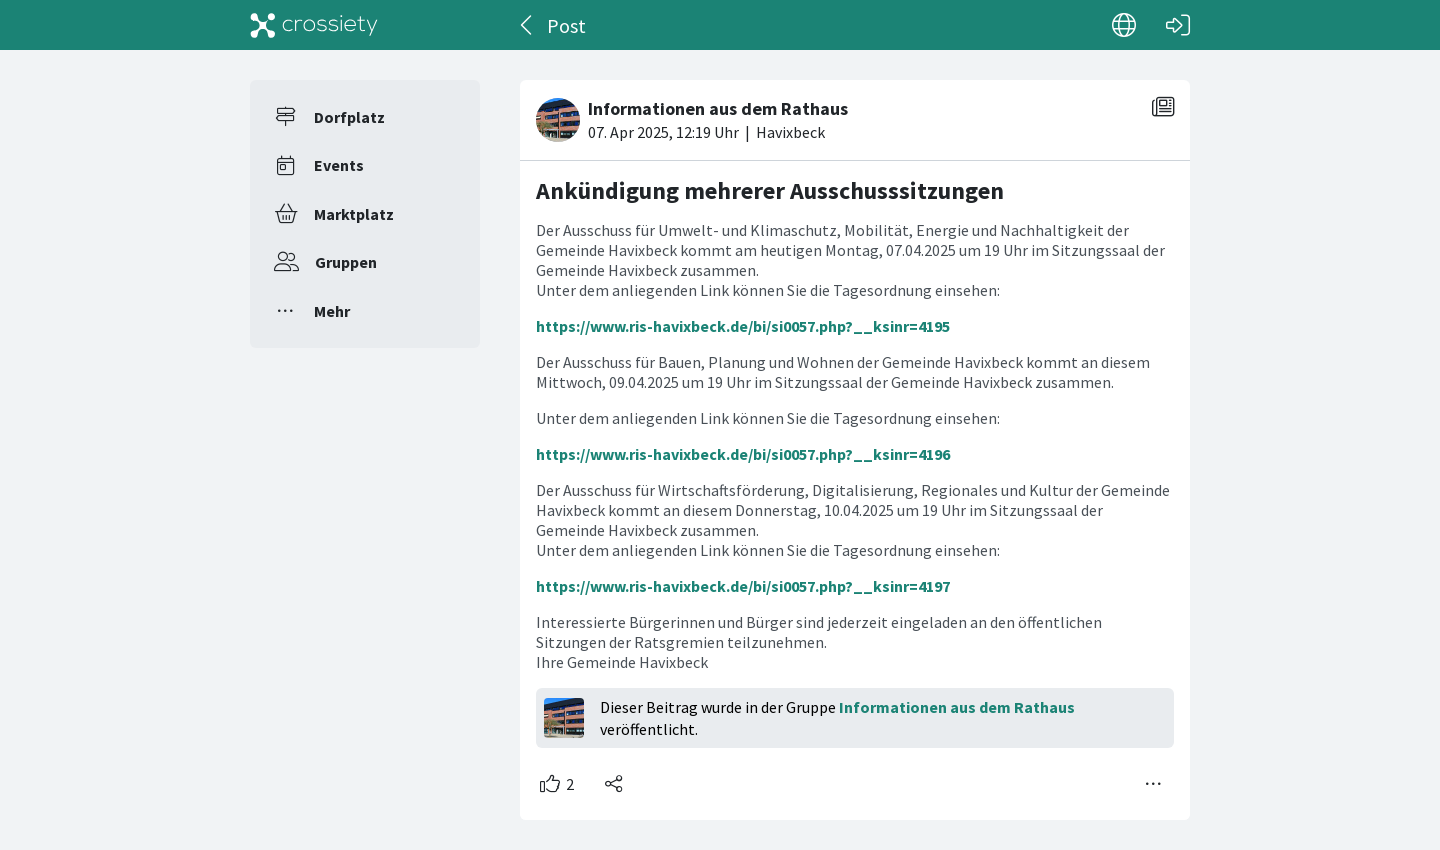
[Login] (1178, 25)
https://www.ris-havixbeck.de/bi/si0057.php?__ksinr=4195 (743, 326)
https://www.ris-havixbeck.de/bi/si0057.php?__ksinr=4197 (743, 586)
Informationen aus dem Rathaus (957, 707)
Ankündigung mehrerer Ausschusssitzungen (770, 190)
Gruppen (346, 262)
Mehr (332, 311)
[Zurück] (527, 25)
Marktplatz (354, 214)
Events (339, 165)
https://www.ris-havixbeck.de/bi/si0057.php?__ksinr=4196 (743, 454)
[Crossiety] (314, 25)
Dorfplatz (349, 117)
